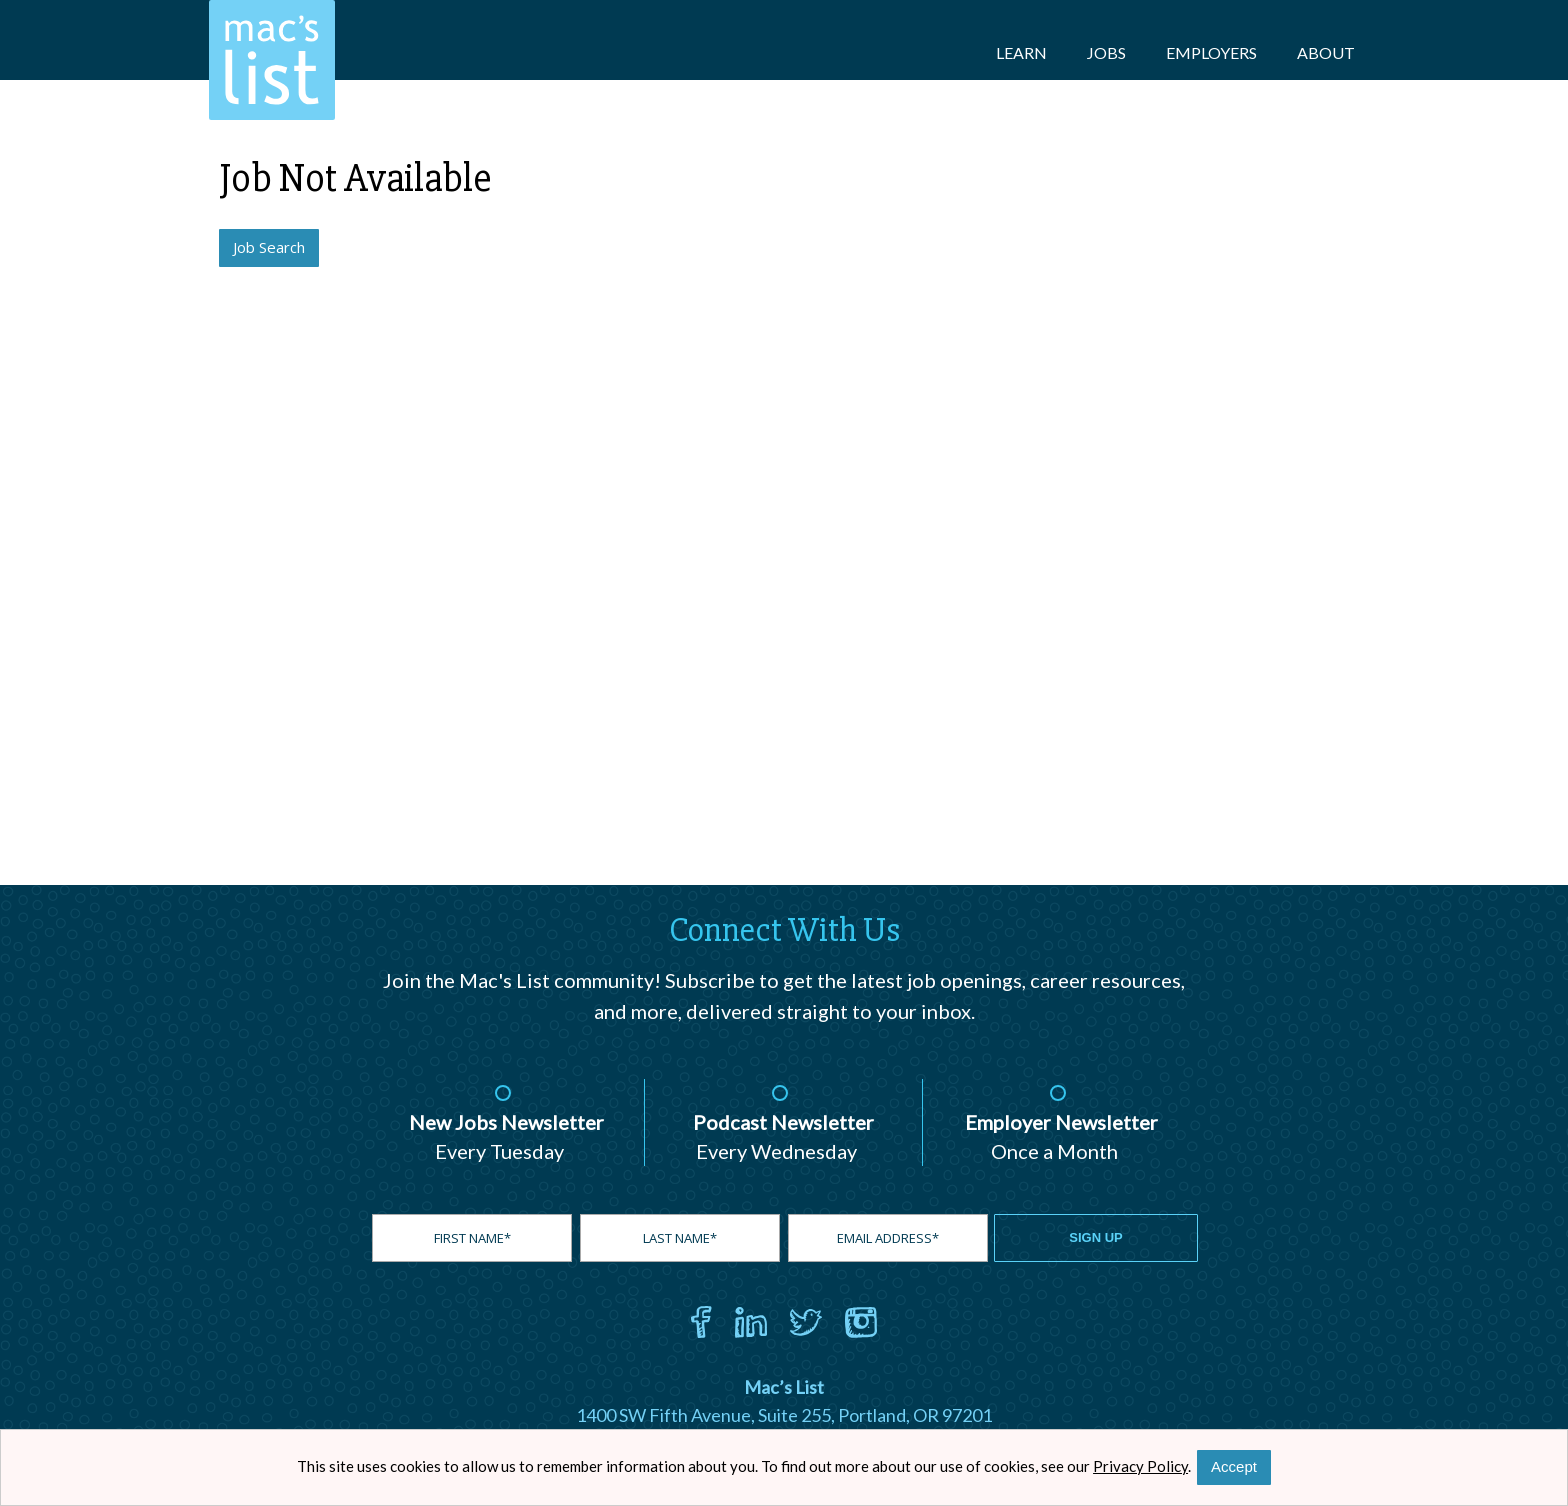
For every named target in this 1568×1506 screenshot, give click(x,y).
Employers (1211, 52)
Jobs (1106, 52)
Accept (1234, 1466)
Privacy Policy (1140, 1466)
